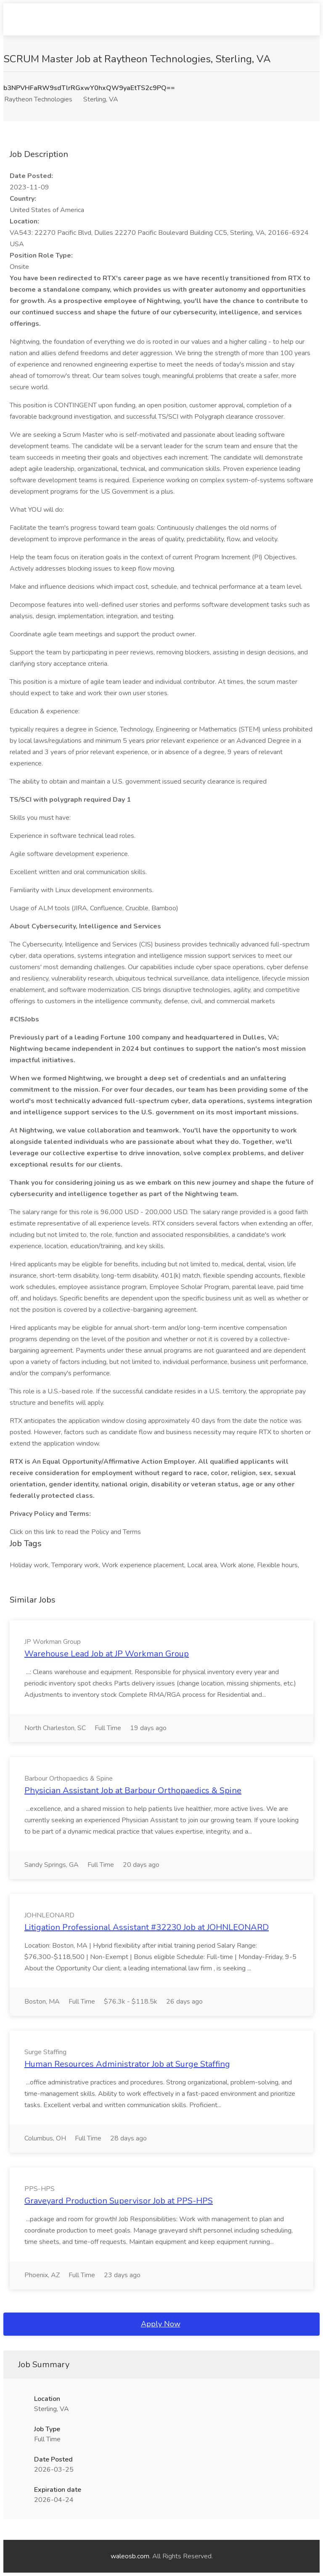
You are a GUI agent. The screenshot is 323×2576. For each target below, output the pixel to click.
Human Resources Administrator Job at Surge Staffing (127, 2064)
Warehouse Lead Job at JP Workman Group (106, 1653)
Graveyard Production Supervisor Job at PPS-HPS (118, 2200)
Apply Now (160, 2324)
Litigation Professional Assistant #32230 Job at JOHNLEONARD (146, 1927)
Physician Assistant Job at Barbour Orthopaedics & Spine (132, 1790)
